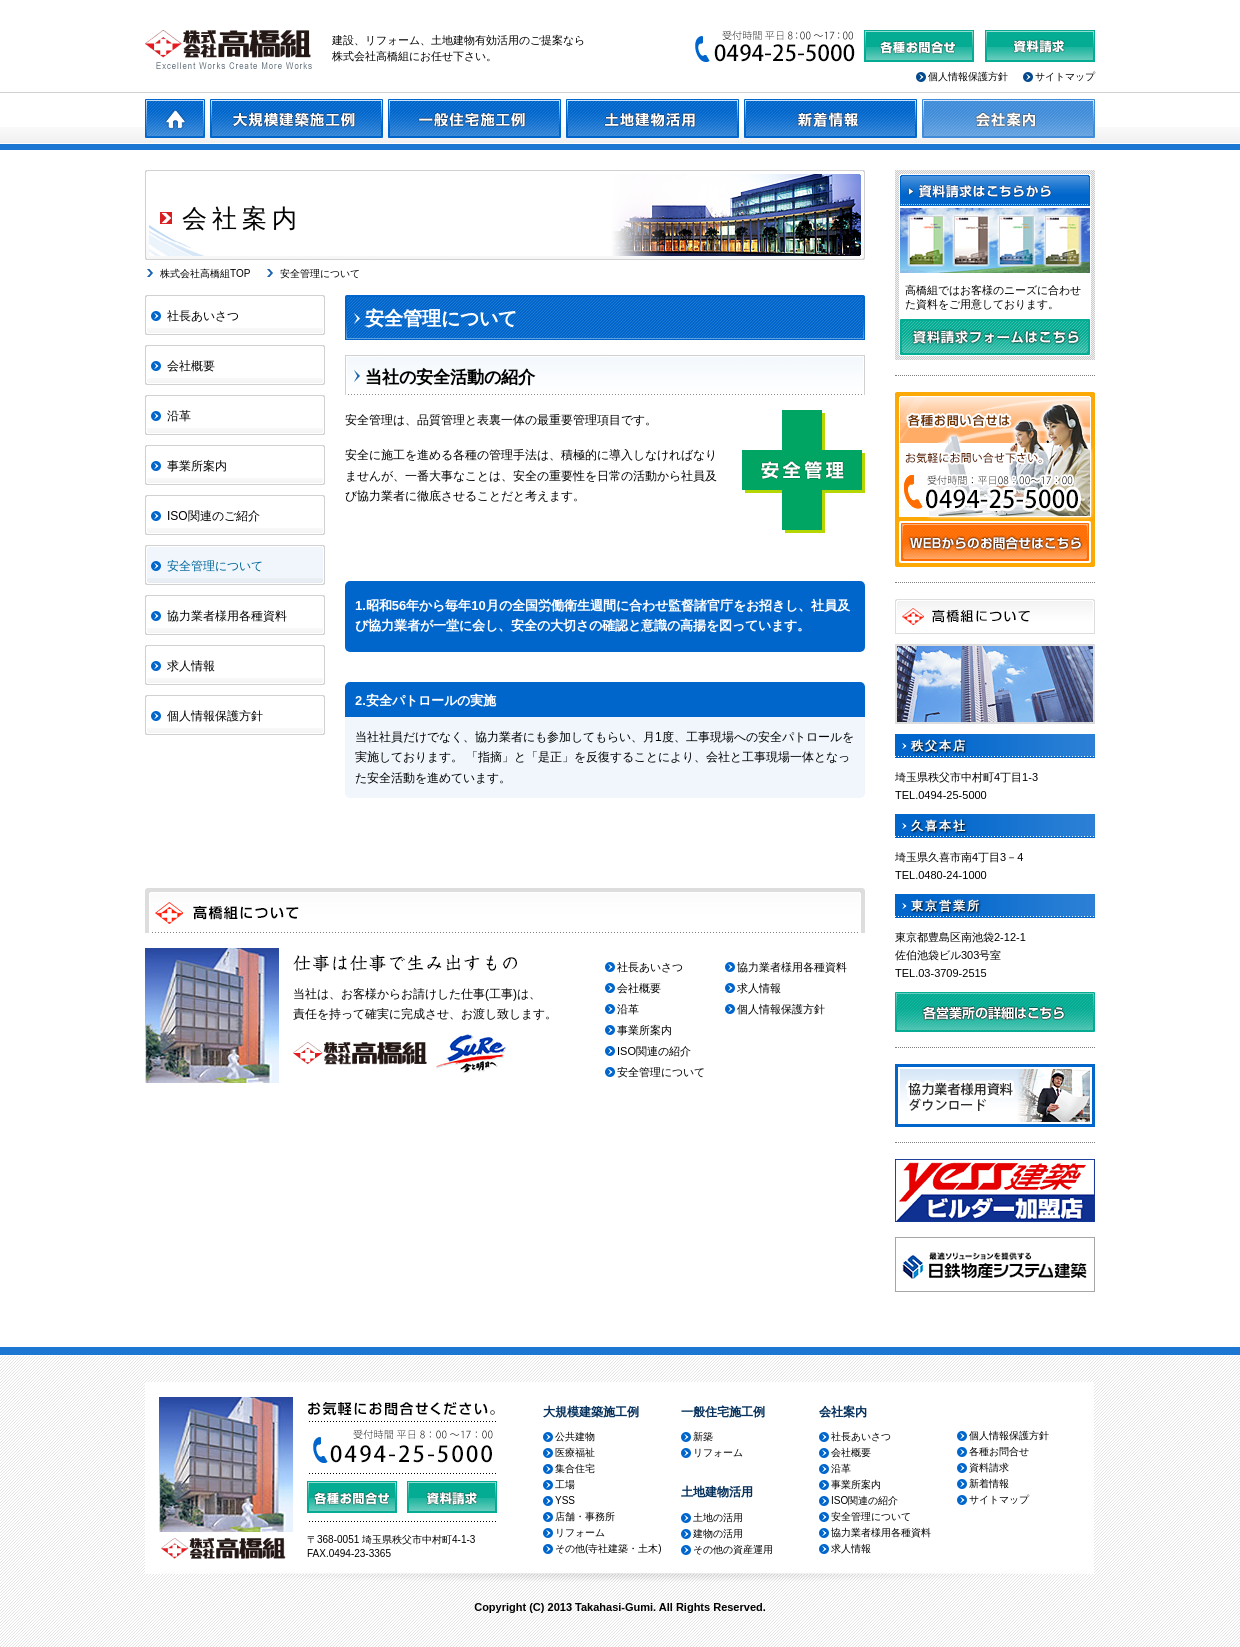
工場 (565, 1484)
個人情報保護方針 (968, 76)
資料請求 (989, 1467)
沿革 (179, 416)
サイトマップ (1065, 76)
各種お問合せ (999, 1451)
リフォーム (580, 1532)
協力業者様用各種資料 (227, 616)
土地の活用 (718, 1517)
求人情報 (191, 666)
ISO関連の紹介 (654, 1051)
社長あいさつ (203, 316)
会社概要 (191, 366)
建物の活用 (718, 1533)
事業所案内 (197, 466)
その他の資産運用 (733, 1549)
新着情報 (989, 1483)
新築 (703, 1436)
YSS (565, 1500)
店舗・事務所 (585, 1516)
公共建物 (575, 1436)
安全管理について (320, 273)
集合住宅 (575, 1468)
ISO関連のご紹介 (213, 516)
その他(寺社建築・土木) (608, 1548)
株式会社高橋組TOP (205, 273)
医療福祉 (575, 1452)
